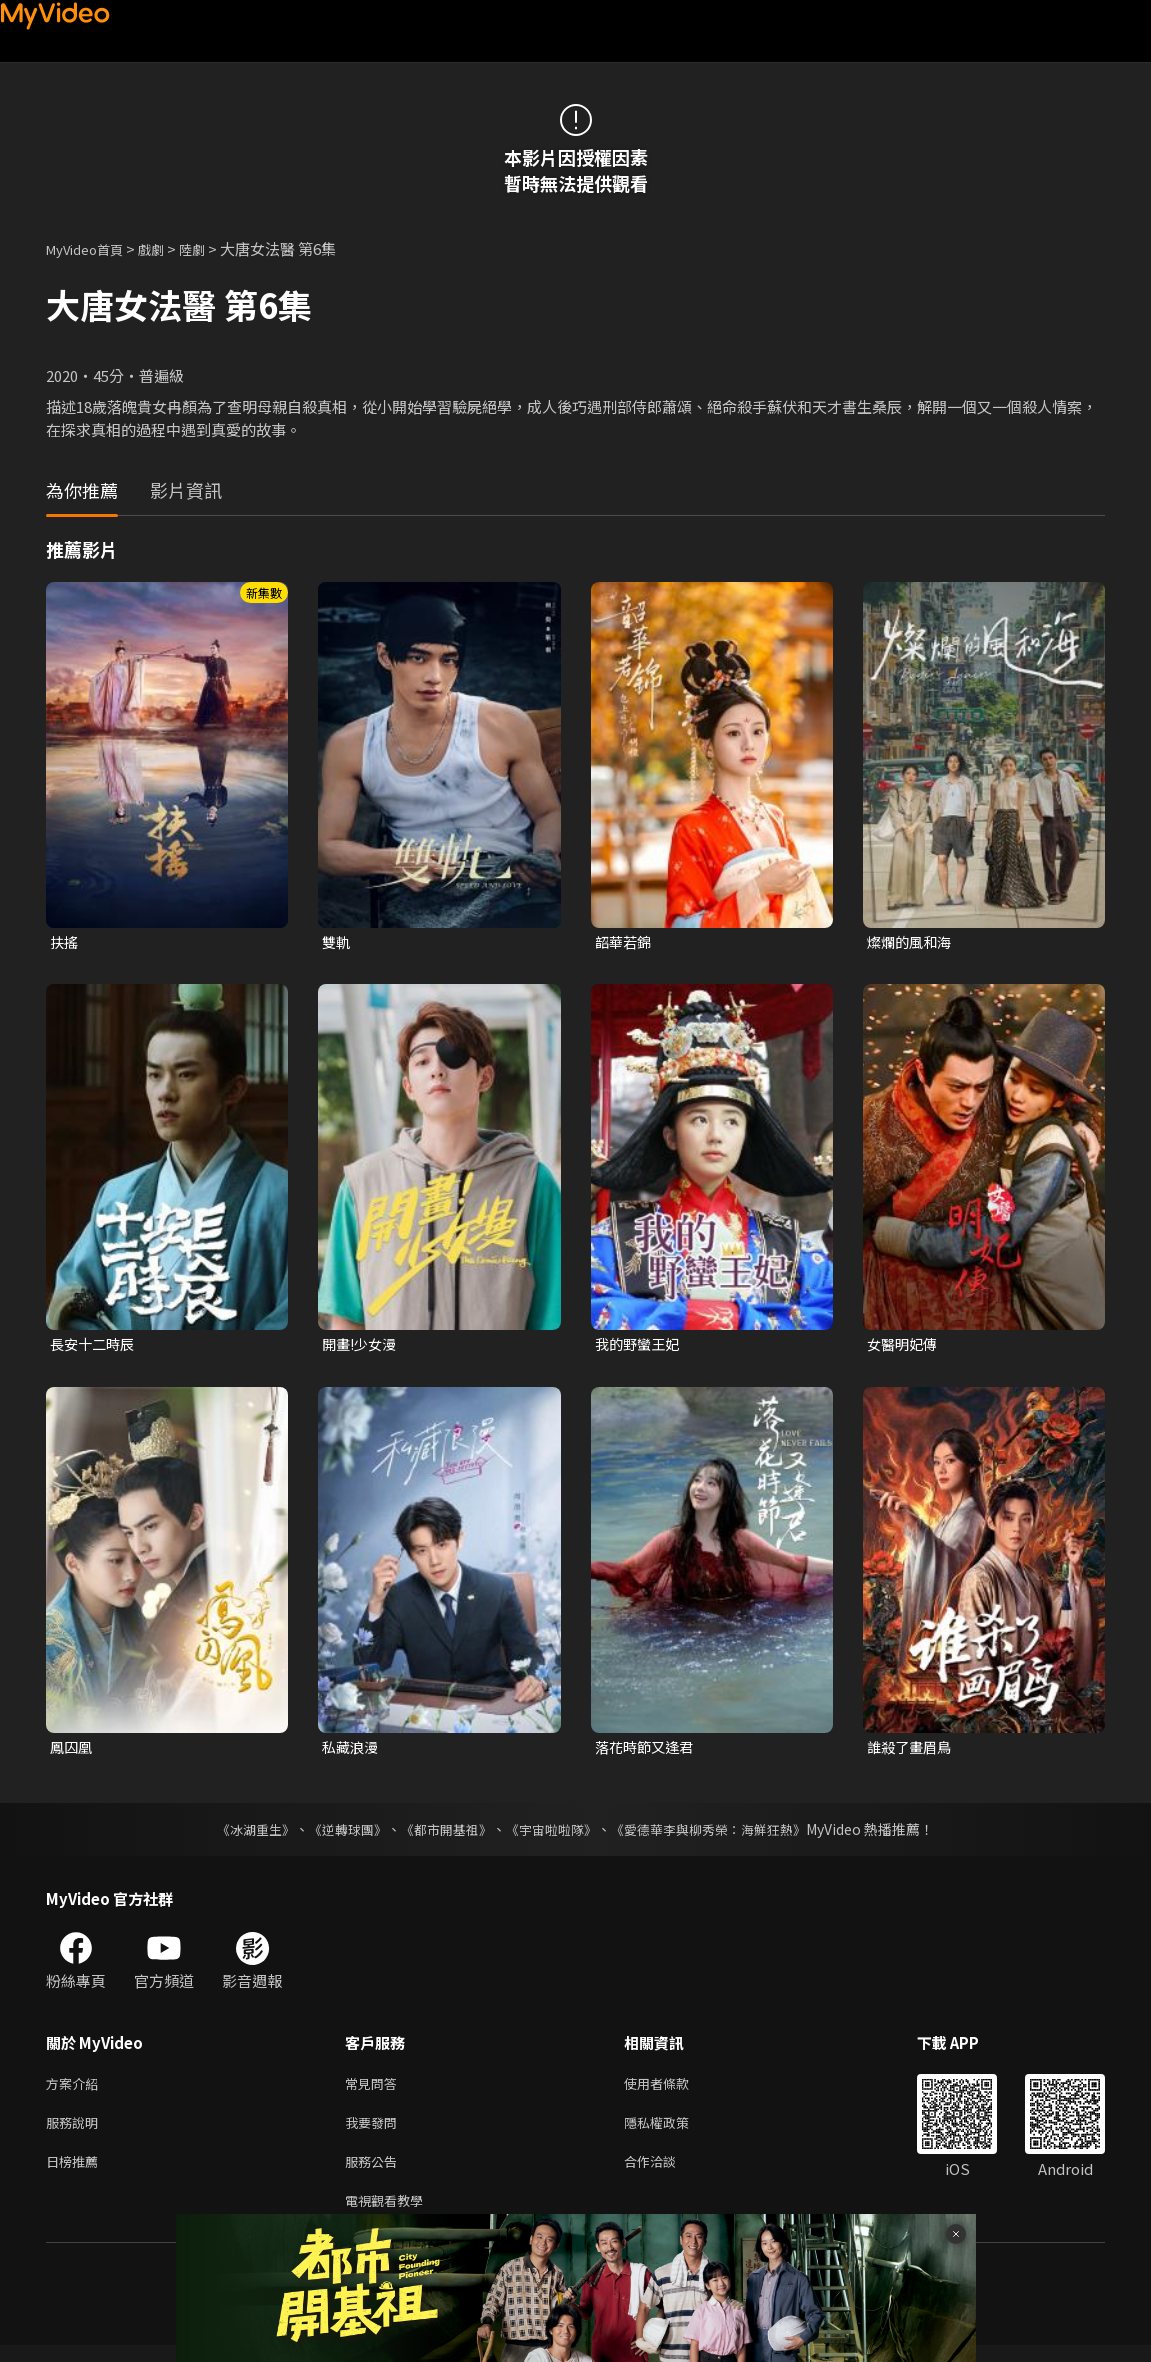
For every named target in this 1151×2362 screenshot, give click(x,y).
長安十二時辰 (95, 1346)
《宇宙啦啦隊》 (554, 1834)
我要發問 (375, 2131)
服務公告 (375, 2173)
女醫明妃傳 (904, 1346)
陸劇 (212, 248)
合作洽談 (666, 2173)
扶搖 (65, 942)
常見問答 (375, 2089)
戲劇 (167, 248)
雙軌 (337, 942)
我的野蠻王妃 (640, 1346)
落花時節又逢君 (647, 1750)
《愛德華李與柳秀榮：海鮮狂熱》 (722, 1834)
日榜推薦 (76, 2173)
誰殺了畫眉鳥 (912, 1750)
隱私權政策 (673, 2131)
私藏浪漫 (352, 1750)
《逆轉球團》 (337, 1834)
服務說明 (76, 2131)
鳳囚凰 (72, 1750)
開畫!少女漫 (362, 1346)
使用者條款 (673, 2089)
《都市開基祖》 (442, 1834)
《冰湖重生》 (239, 1834)
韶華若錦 (625, 942)
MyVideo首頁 (91, 248)
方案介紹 (76, 2089)
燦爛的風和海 (912, 942)
